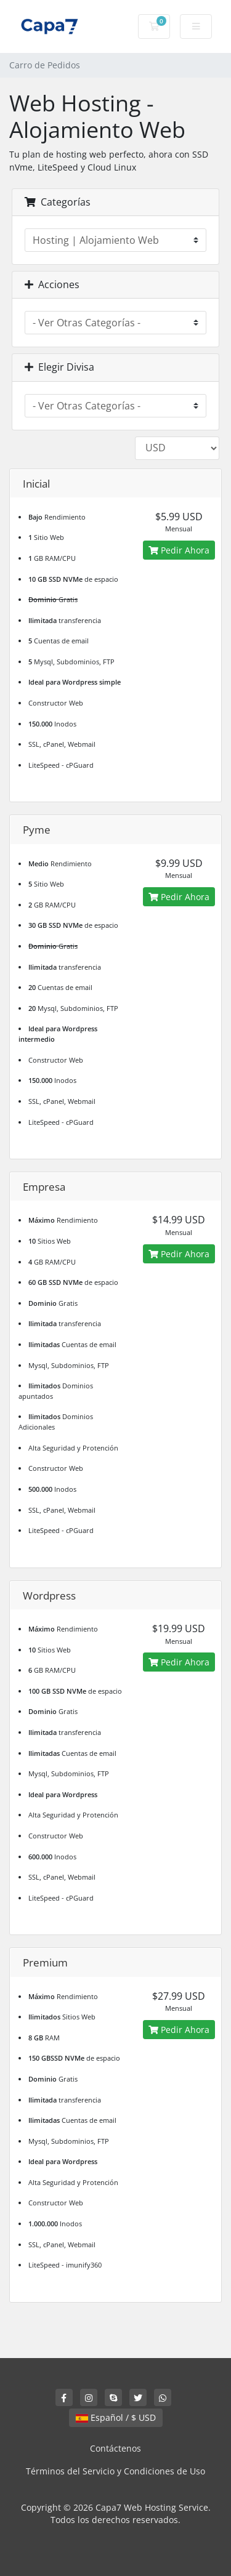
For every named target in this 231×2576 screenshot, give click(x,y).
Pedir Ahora (178, 550)
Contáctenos (115, 2448)
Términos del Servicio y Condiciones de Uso (115, 2471)
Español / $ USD (116, 2417)
